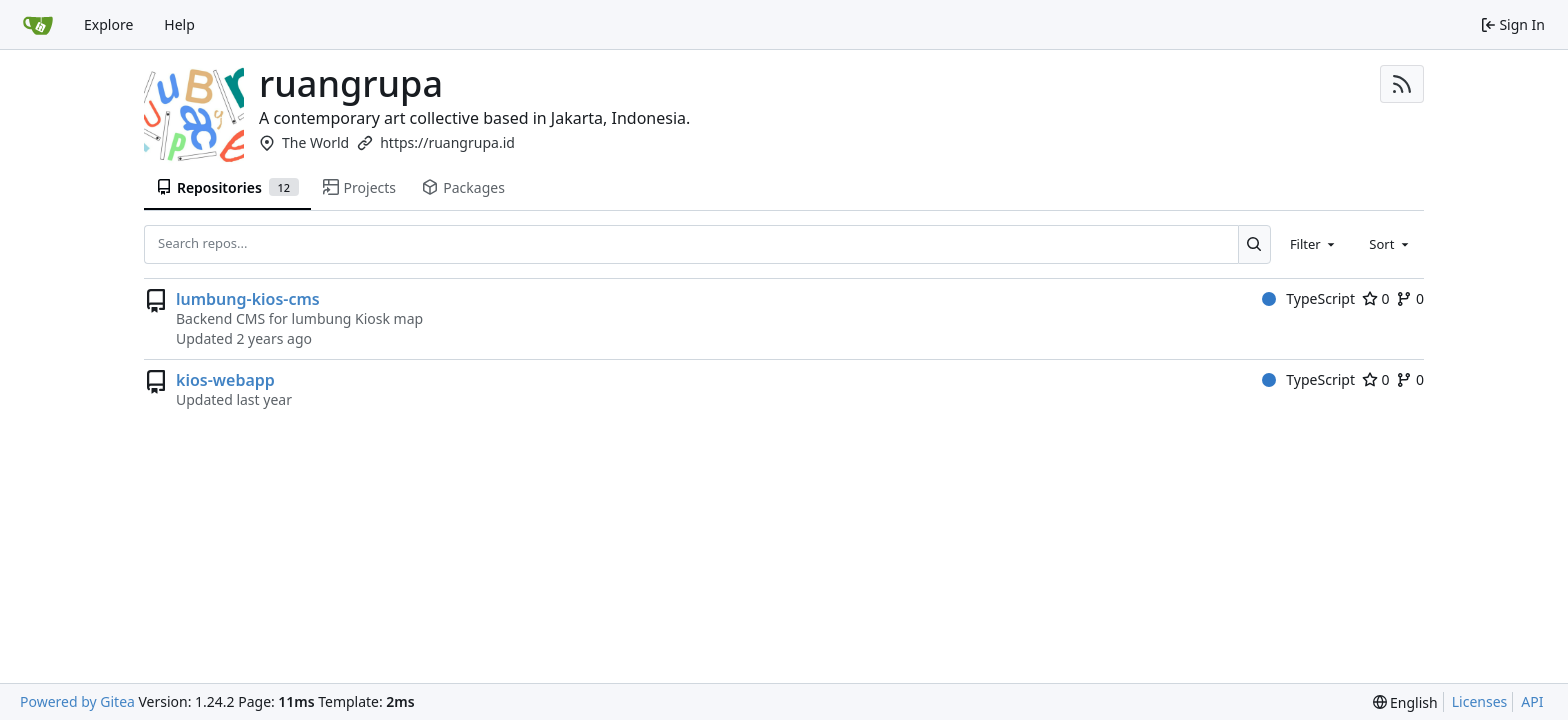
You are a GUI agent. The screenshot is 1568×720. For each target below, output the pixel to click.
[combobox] (1314, 244)
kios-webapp (225, 380)
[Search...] (1254, 244)
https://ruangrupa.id (447, 142)
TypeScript (1308, 298)
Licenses (1480, 701)
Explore (108, 24)
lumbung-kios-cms (248, 299)
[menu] (1405, 702)
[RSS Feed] (1402, 84)
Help (179, 24)
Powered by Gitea (77, 701)
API (1532, 701)
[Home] (38, 25)
